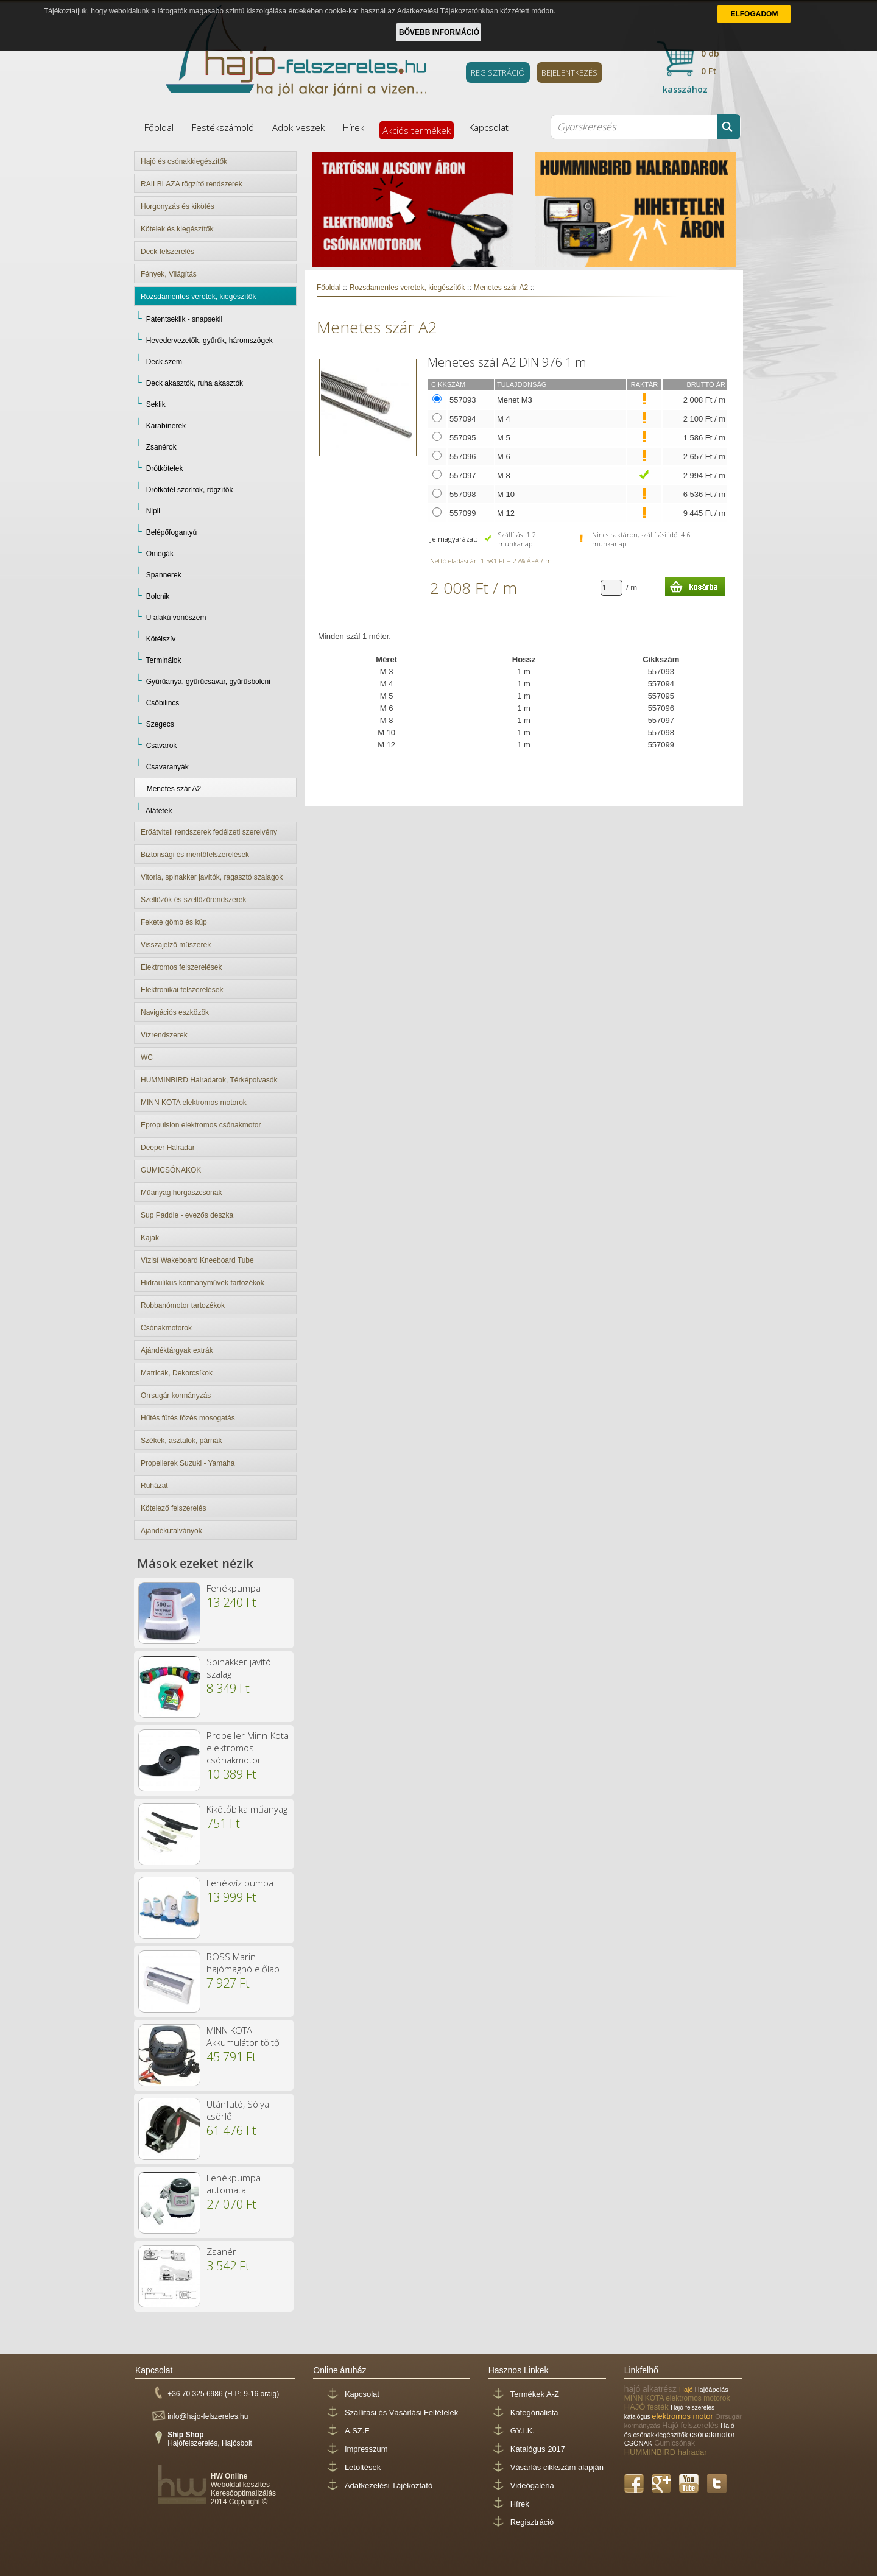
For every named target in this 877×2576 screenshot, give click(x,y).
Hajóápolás (711, 2389)
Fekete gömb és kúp (174, 922)
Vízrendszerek (164, 1035)
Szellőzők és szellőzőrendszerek (193, 899)
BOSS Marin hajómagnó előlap (243, 1962)
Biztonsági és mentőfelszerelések (195, 854)
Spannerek (163, 575)
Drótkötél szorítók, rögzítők (189, 489)
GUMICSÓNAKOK (171, 1170)
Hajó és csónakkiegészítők (184, 161)
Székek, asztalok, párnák (181, 1440)
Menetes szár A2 (174, 789)
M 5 (503, 437)
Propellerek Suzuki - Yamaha (187, 1463)
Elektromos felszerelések (181, 967)
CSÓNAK (639, 2443)
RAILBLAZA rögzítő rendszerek (191, 184)
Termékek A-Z (534, 2394)
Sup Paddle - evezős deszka (187, 1215)
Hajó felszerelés (691, 2425)
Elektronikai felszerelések (182, 990)
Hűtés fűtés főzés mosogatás (188, 1418)
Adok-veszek (298, 127)
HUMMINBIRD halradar (665, 2452)
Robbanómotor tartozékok (183, 1305)
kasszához (685, 89)
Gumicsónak (674, 2443)
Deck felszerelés (167, 251)
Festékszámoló (223, 127)
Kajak (150, 1237)
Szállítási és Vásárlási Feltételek (401, 2412)
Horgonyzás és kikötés (177, 206)
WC (147, 1057)
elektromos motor (683, 2416)
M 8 (503, 475)
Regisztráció (532, 2522)
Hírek (353, 127)
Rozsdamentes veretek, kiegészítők (198, 296)
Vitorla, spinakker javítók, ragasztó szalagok (212, 877)
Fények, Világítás (169, 274)
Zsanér (221, 2251)
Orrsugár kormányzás (176, 1395)
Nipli (153, 511)
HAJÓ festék (647, 2407)
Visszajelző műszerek (176, 944)
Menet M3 (514, 399)
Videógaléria (532, 2485)
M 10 (506, 494)
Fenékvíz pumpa (239, 1883)
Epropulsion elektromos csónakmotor (201, 1125)
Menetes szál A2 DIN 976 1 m (507, 362)
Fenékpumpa (233, 1588)
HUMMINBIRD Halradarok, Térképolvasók (209, 1080)
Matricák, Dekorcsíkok (177, 1373)
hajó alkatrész (651, 2389)
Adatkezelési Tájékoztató (388, 2485)
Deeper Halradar (168, 1147)
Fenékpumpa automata (233, 2184)
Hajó (687, 2389)
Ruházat (154, 1485)
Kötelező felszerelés (173, 1508)
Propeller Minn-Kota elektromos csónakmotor (247, 1747)
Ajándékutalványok (171, 1530)
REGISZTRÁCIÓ (498, 72)
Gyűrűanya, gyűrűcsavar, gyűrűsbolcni (208, 681)
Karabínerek (166, 426)
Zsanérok (161, 447)
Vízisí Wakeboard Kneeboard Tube (197, 1260)
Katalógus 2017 (537, 2449)
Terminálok (163, 660)
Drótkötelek (164, 468)
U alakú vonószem (176, 617)
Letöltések (363, 2467)
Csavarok (161, 745)
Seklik (156, 404)
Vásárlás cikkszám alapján (557, 2467)
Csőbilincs (163, 703)
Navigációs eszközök (175, 1012)
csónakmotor (711, 2434)
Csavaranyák (167, 767)
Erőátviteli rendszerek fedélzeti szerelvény (209, 832)
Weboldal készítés (240, 2484)
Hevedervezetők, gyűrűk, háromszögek (209, 340)
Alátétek (159, 810)
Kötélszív (161, 639)
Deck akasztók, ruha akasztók (194, 383)
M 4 (503, 418)
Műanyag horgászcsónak (181, 1192)
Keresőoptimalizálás (243, 2493)
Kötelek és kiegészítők (177, 229)
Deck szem (164, 362)
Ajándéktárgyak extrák (177, 1350)
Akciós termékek (416, 130)
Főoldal (159, 127)
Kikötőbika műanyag (246, 1809)
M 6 (503, 456)
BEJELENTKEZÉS (569, 72)
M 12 (506, 513)
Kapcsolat (489, 127)
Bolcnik (158, 596)
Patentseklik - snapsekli (184, 319)
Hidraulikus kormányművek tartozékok (202, 1283)
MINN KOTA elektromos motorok (194, 1102)
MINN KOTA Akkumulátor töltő (243, 2036)
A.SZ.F (357, 2430)
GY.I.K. (522, 2430)
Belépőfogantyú (171, 532)
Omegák (160, 553)
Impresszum (366, 2449)
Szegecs (160, 724)
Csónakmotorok (166, 1328)
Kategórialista (534, 2412)
